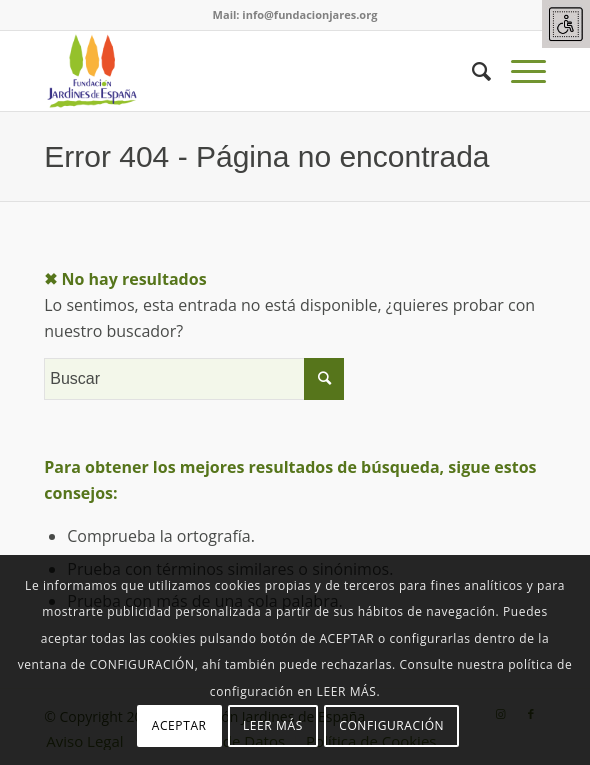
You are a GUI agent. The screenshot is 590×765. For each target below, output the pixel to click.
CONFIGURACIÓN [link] (391, 725)
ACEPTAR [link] (179, 725)
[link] (566, 24)
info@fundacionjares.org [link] (309, 14)
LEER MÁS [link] (273, 725)
